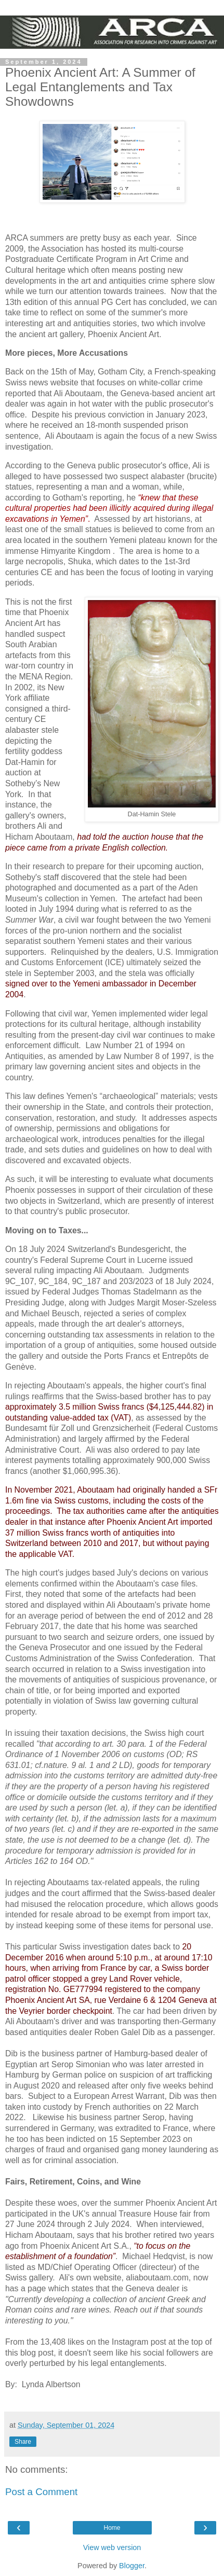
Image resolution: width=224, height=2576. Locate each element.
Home (111, 2527)
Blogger (131, 2565)
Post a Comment (41, 2491)
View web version (112, 2547)
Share (23, 2441)
